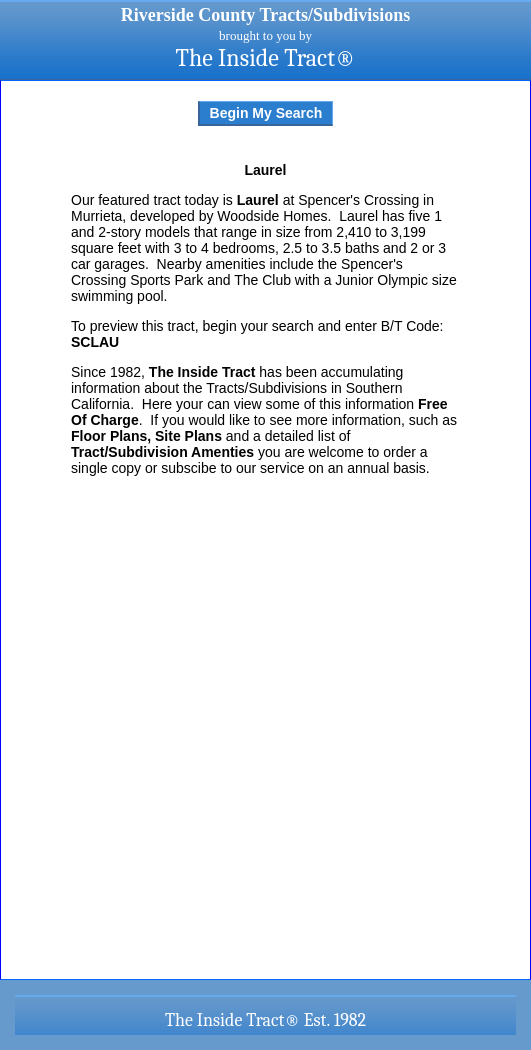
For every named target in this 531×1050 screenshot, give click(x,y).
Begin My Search (266, 113)
